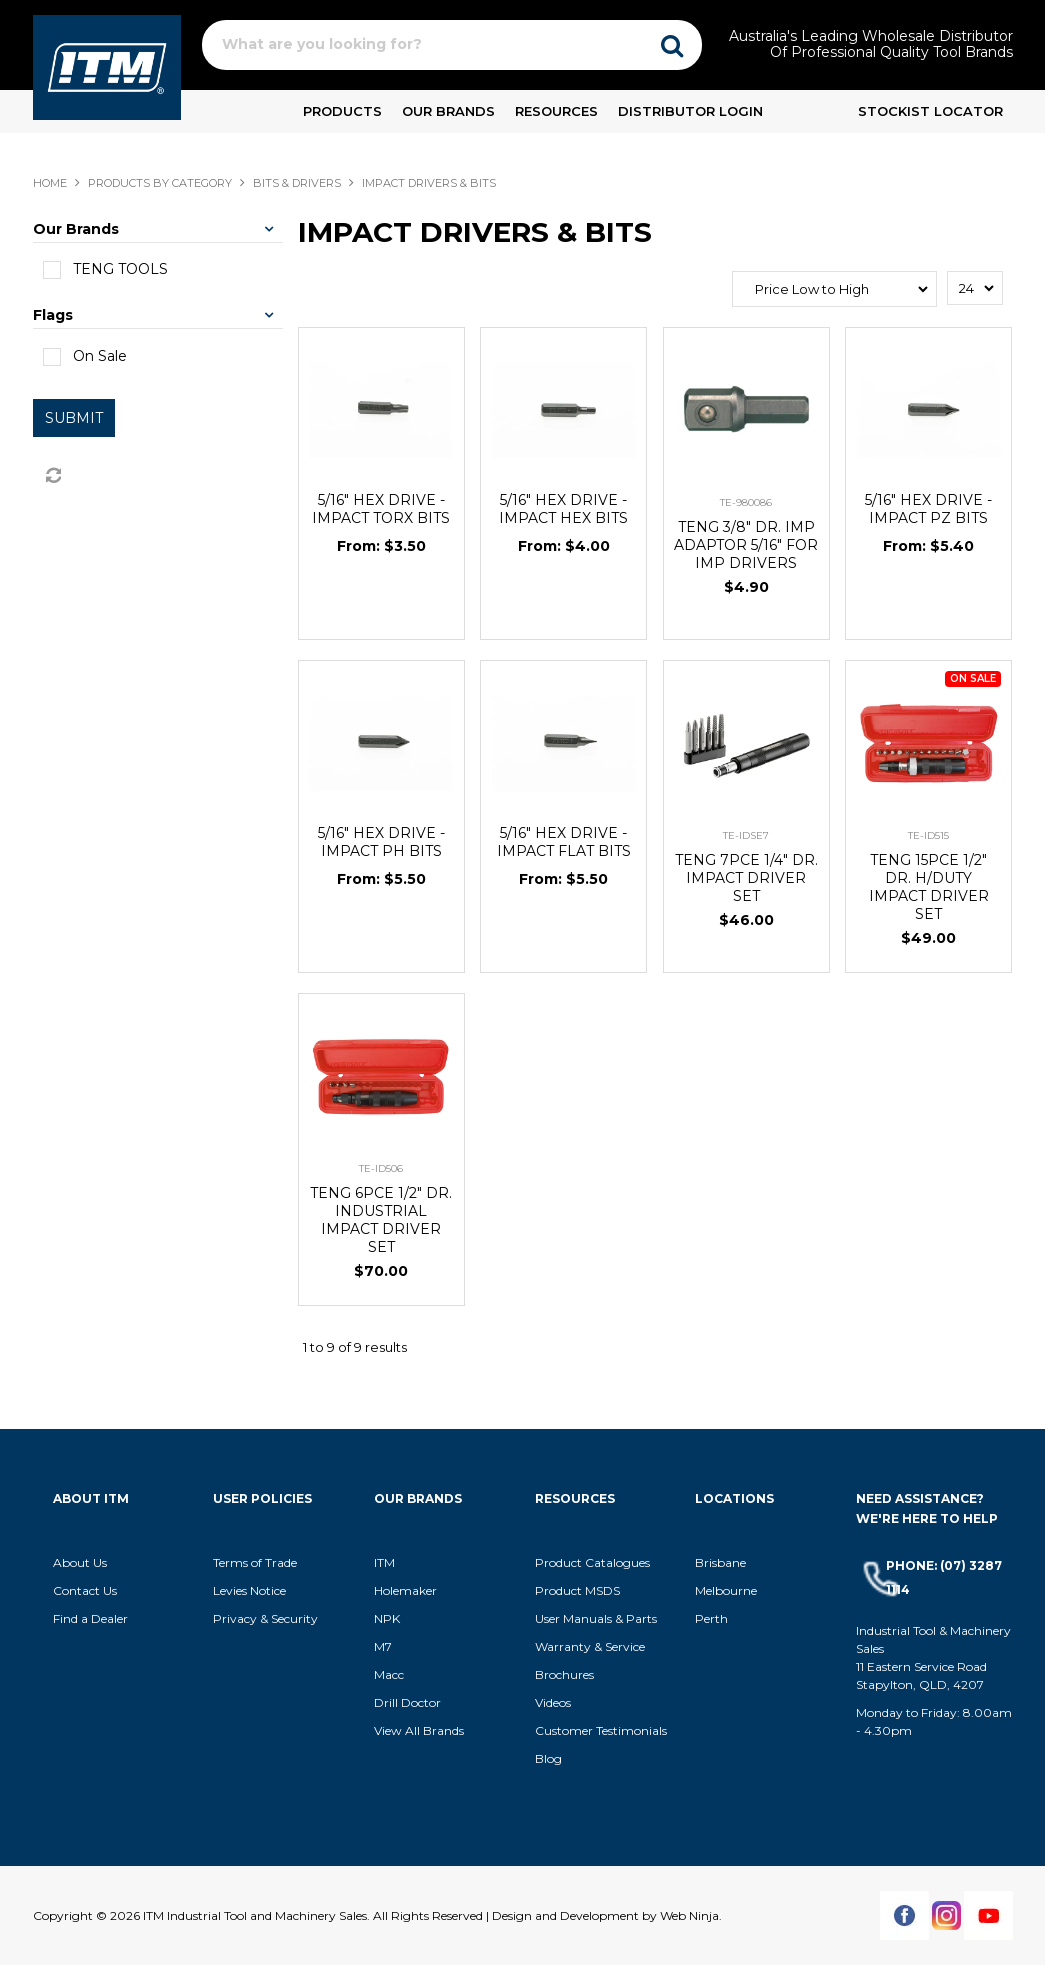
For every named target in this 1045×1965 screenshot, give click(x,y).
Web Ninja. (691, 1915)
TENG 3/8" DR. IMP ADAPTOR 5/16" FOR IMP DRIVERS (746, 545)
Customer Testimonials (601, 1730)
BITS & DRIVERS (297, 183)
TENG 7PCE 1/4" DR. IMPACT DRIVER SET (746, 878)
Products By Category (160, 183)
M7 (383, 1646)
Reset (52, 476)
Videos (553, 1702)
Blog (548, 1758)
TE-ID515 (928, 835)
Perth (711, 1618)
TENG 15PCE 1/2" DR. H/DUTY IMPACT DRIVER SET (929, 887)
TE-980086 (746, 502)
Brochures (564, 1674)
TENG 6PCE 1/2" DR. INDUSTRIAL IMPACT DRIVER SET (381, 1220)
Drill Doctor (407, 1702)
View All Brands (419, 1730)
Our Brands (448, 111)
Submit (74, 418)
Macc (389, 1674)
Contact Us (85, 1590)
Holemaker (405, 1590)
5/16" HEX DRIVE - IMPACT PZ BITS (928, 509)
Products (342, 111)
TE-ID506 (381, 1168)
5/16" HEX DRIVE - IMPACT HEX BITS (563, 509)
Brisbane (720, 1562)
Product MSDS (577, 1590)
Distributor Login (690, 111)
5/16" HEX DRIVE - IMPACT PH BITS (381, 842)
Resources (556, 111)
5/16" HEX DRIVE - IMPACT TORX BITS (381, 509)
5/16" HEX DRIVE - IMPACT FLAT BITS (564, 842)
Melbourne (726, 1590)
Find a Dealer (90, 1618)
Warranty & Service (590, 1646)
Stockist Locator (930, 111)
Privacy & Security (267, 1618)
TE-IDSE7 (746, 835)
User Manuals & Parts (596, 1618)
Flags (53, 315)
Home (50, 183)
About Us (80, 1562)
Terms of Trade (255, 1562)
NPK (387, 1618)
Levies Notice (249, 1590)
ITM (384, 1562)
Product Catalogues (592, 1562)
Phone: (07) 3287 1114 (944, 1577)
